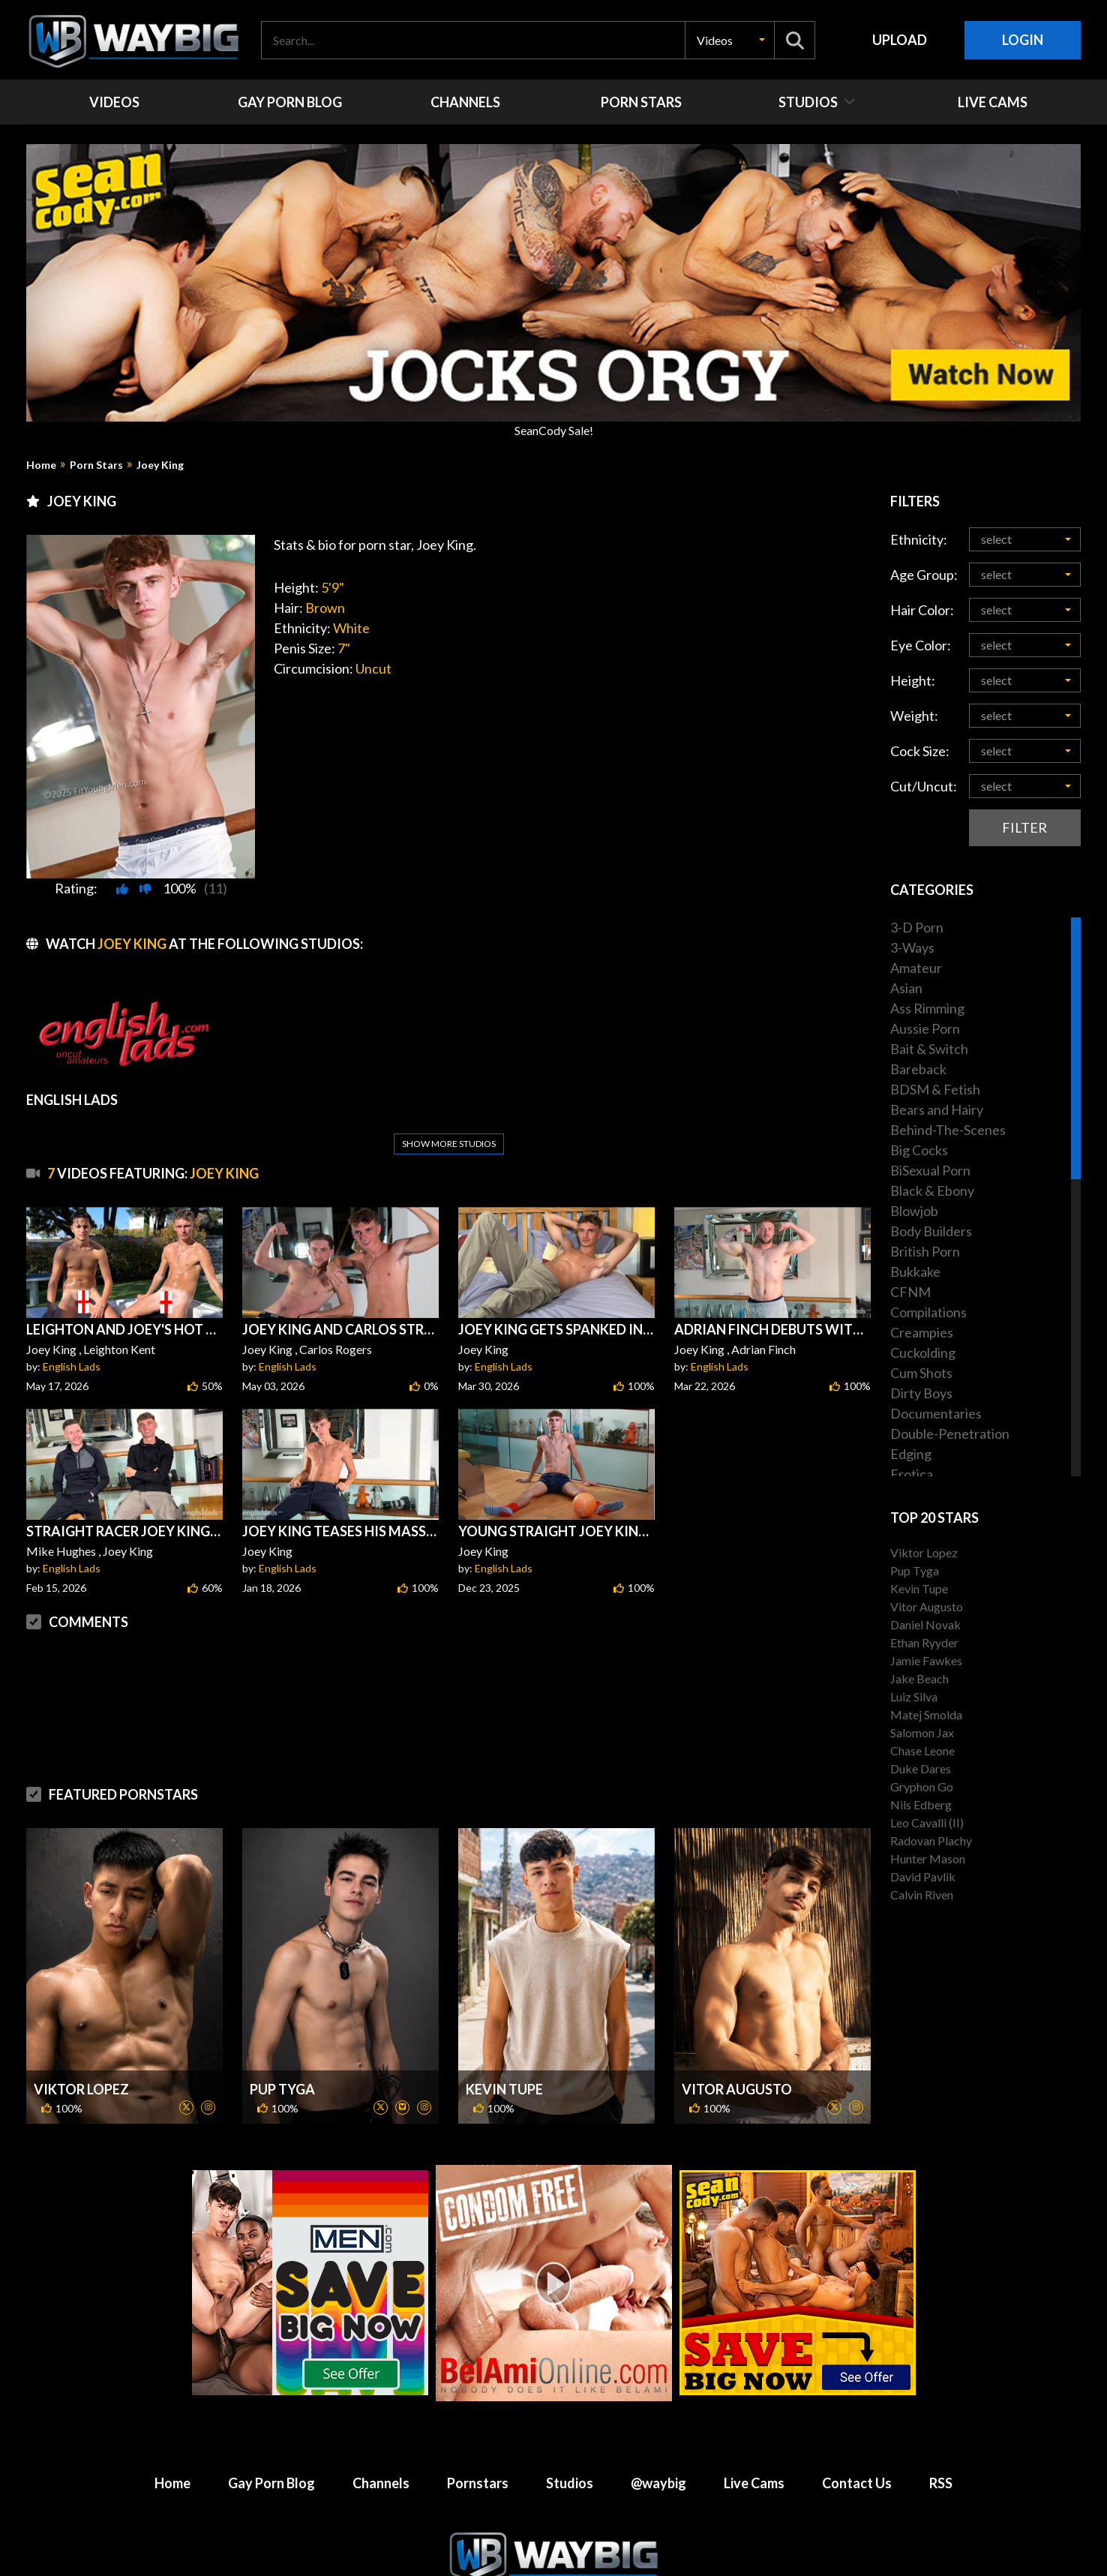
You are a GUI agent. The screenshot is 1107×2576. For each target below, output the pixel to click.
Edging (911, 1454)
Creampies (921, 1332)
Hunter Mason (927, 1858)
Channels (381, 2387)
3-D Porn (917, 927)
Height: (912, 680)
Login (1022, 40)
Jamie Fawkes (926, 1660)
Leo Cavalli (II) (927, 1822)
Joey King (160, 465)
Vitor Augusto (737, 1993)
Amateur (916, 967)
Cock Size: (920, 751)
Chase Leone (922, 1750)
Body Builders (931, 1231)
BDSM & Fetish (935, 1089)
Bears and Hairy (936, 1109)
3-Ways (912, 947)
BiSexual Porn (930, 1170)
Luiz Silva (914, 1696)
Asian (906, 988)
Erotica (911, 1474)
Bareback (918, 1069)
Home (41, 465)
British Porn (925, 1251)
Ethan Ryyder (924, 1642)
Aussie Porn (925, 1028)
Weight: (914, 715)
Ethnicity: (918, 539)
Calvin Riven (921, 1894)
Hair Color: (922, 610)
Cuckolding (923, 1352)
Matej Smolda (926, 1714)
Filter (1024, 827)
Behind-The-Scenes (948, 1129)
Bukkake (915, 1271)
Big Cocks (919, 1150)
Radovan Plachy (931, 1840)
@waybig (658, 2387)
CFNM (910, 1291)
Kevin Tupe (504, 1993)
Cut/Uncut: (923, 786)
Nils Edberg (921, 1804)
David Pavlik (923, 1876)
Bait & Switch (929, 1048)
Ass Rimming (927, 1008)
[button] (730, 40)
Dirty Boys (921, 1393)
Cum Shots (921, 1373)
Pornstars (477, 2387)
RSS (940, 2387)
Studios (569, 2387)
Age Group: (924, 574)
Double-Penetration (950, 1433)
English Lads (71, 1330)
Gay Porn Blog (271, 2387)
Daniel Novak (925, 1624)
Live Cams (754, 2387)
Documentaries (936, 1413)
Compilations (928, 1312)
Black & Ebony (932, 1190)
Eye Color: (920, 645)
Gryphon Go (921, 1786)
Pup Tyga (282, 1993)
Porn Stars (96, 465)
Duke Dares (920, 1768)
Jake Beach (919, 1678)
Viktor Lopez (81, 1993)
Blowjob (914, 1210)
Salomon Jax (922, 1732)
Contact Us (857, 2387)
